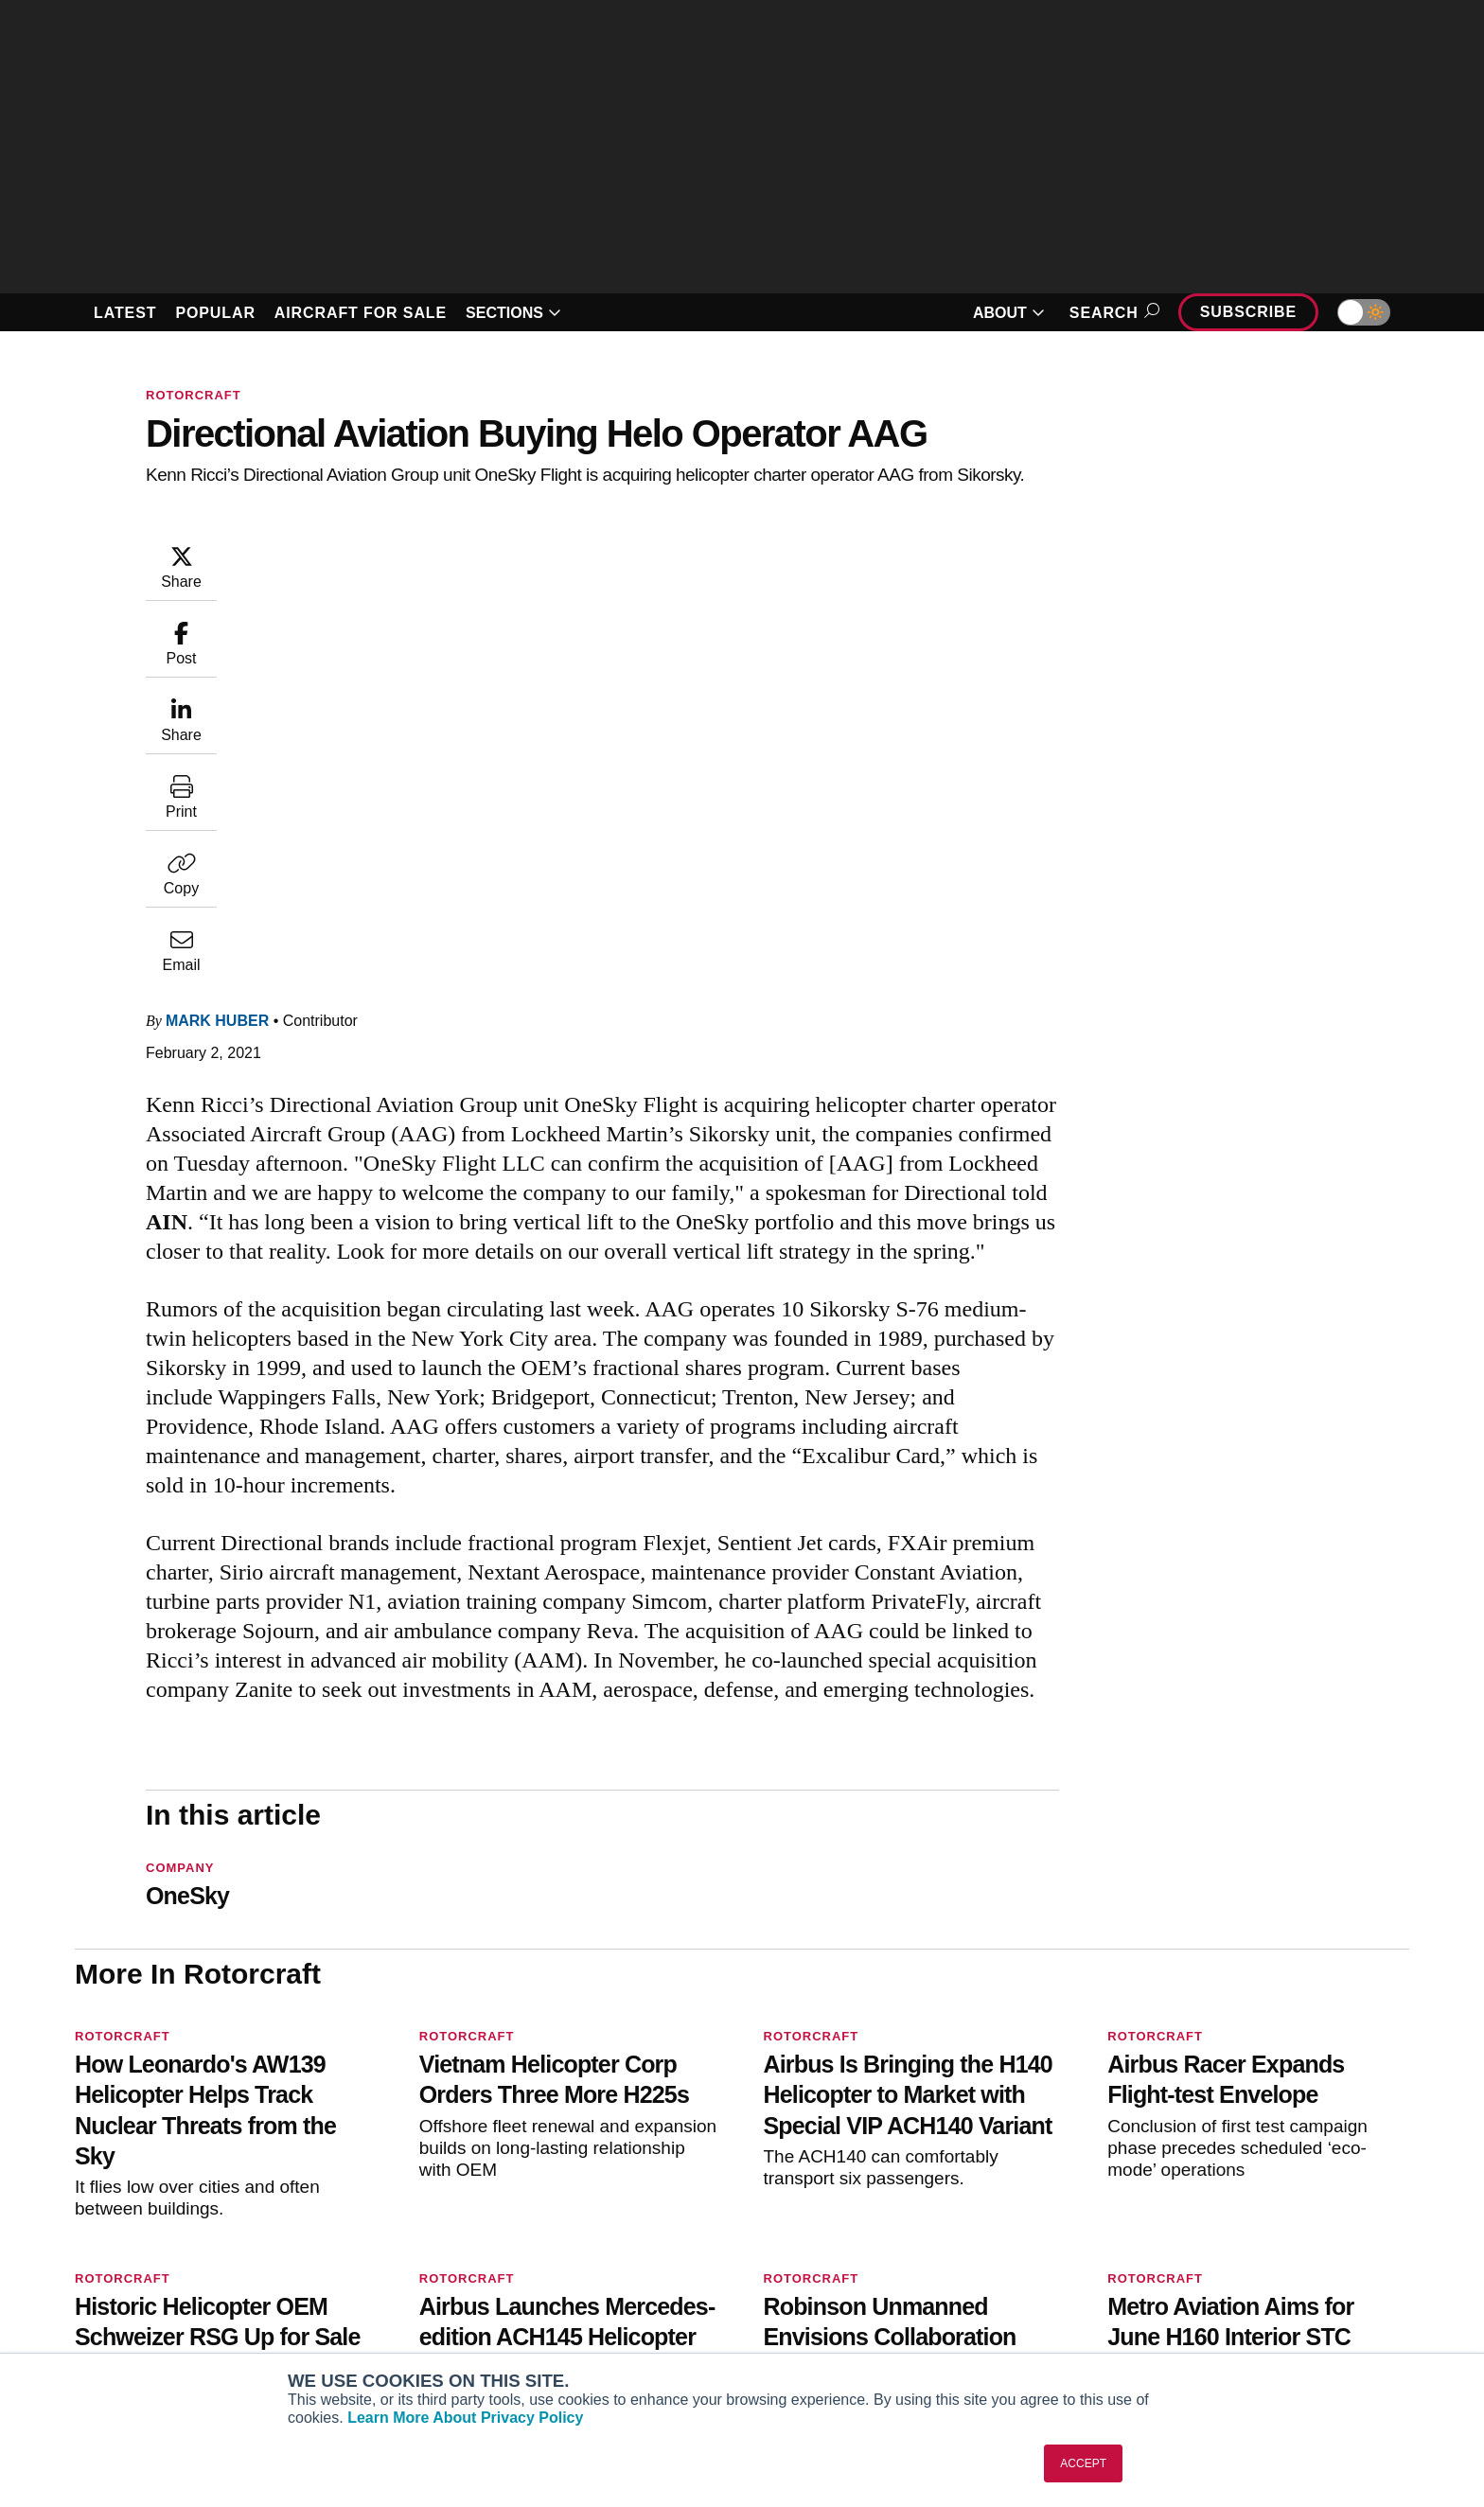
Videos (911, 2283)
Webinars (919, 2309)
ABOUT (1009, 313)
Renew (630, 2258)
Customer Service (665, 2232)
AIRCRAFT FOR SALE (360, 313)
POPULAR (215, 313)
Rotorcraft (193, 395)
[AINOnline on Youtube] (117, 2176)
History (1194, 2258)
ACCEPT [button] (1083, 2463)
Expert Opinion (937, 2232)
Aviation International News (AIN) (442, 2232)
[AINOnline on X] (155, 2176)
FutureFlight (365, 2309)
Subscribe (1248, 312)
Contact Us (1207, 2283)
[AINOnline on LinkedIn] (192, 2176)
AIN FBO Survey (389, 2207)
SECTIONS (513, 313)
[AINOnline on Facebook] (81, 2176)
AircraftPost (376, 2258)
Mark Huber (330, 552)
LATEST (125, 313)
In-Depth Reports (944, 2258)
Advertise (1213, 2309)
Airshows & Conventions (968, 2334)
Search (1111, 313)
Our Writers (1208, 2232)
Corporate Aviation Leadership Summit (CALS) (423, 2342)
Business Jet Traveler (406, 2283)
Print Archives (934, 2207)
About (1191, 2207)
